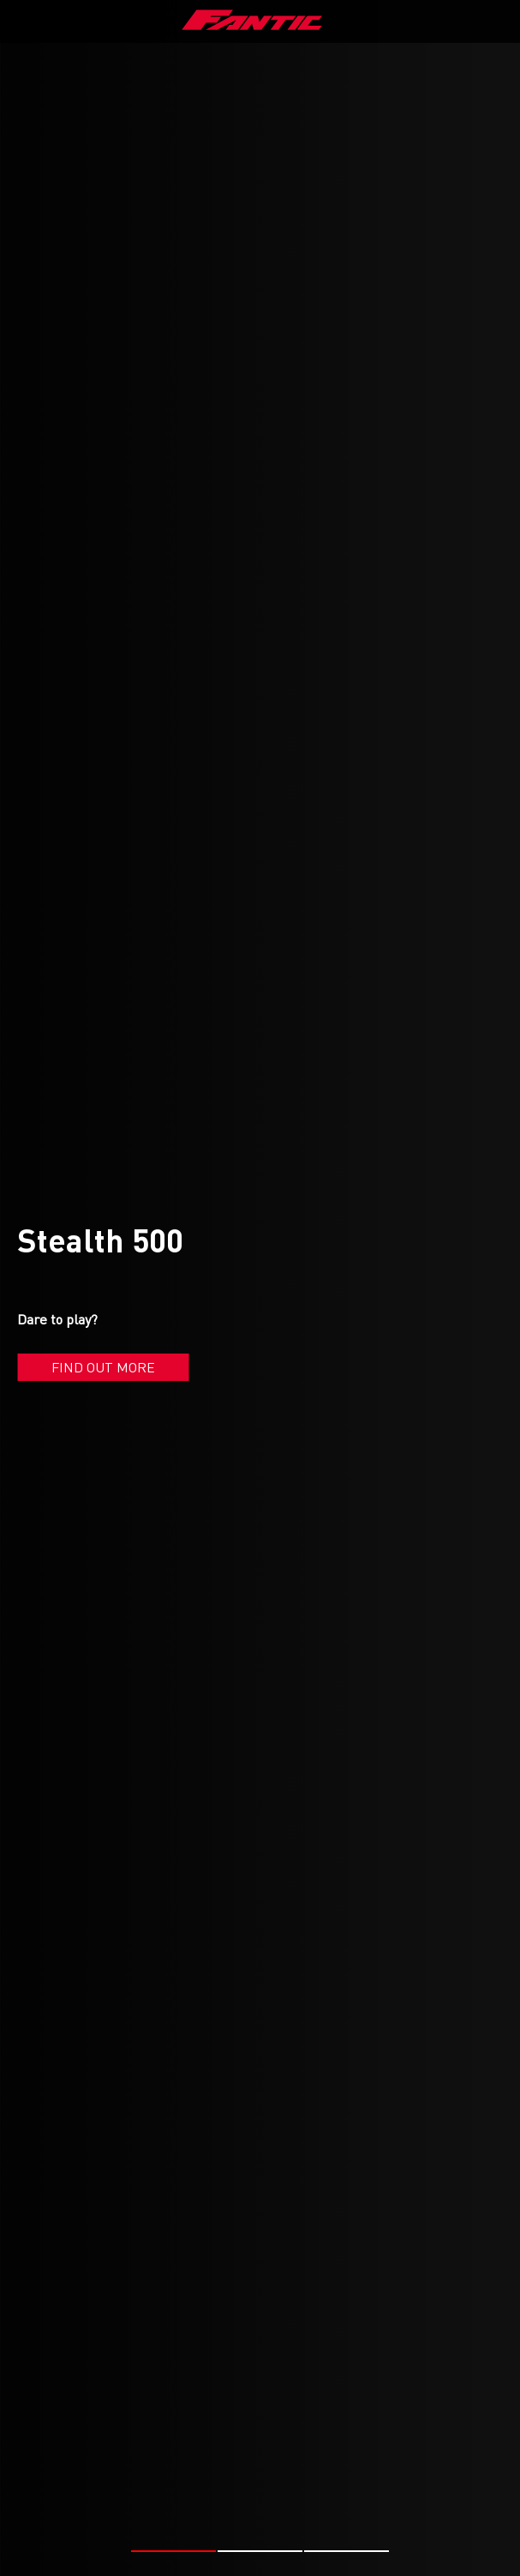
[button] (173, 2551)
